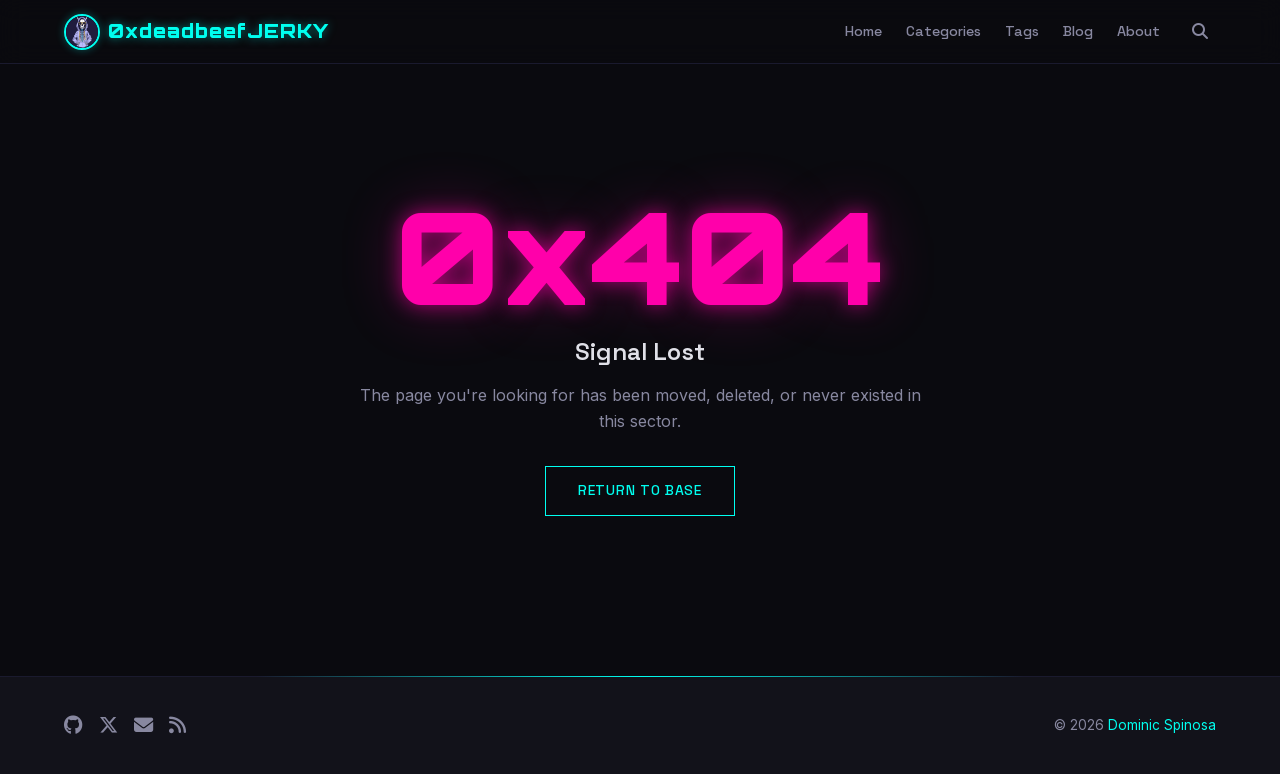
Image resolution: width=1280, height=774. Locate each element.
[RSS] (177, 725)
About (1138, 31)
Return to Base (640, 490)
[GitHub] (73, 725)
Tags (1022, 31)
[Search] (1200, 31)
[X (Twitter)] (108, 725)
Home (863, 31)
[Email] (143, 725)
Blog (1078, 31)
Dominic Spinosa (1162, 725)
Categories (943, 31)
